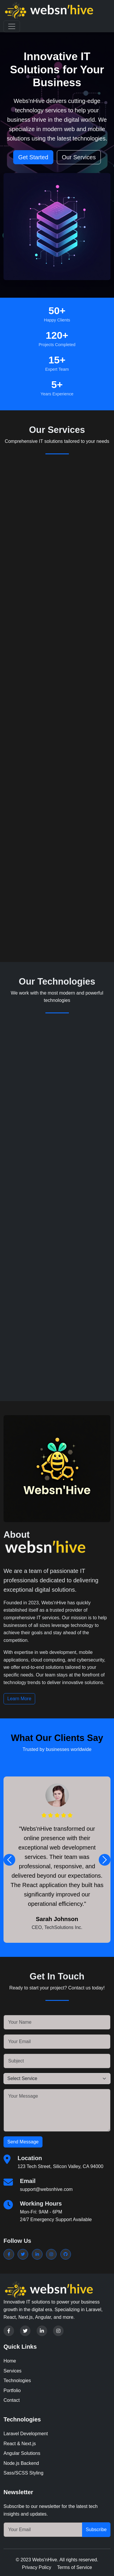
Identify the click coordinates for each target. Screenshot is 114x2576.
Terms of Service (74, 2567)
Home (10, 2360)
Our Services (79, 157)
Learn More (19, 1698)
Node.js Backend (21, 2463)
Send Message (23, 2141)
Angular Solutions (22, 2453)
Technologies (17, 2380)
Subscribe (96, 2529)
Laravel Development (26, 2433)
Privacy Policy (36, 2567)
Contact (12, 2400)
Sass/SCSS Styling (23, 2472)
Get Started (33, 157)
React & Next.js (20, 2443)
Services (12, 2370)
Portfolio (12, 2390)
